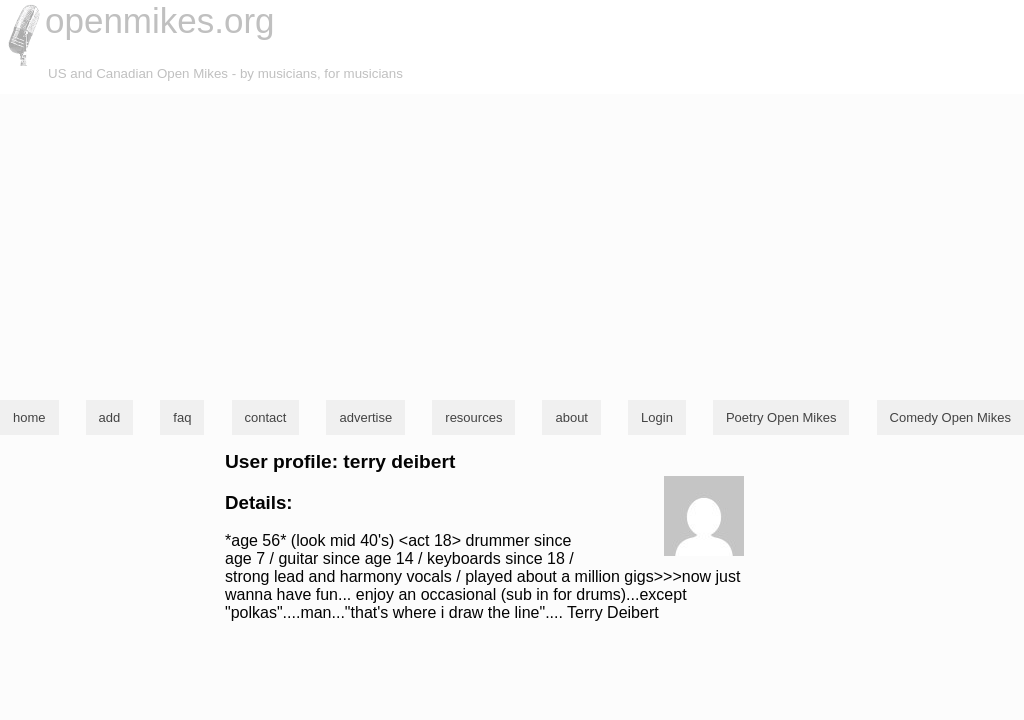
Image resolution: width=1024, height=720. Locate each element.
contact (266, 417)
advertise (365, 417)
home (29, 417)
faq (182, 417)
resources (473, 417)
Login (657, 417)
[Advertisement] (512, 244)
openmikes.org (160, 20)
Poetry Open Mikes (781, 417)
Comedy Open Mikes (950, 417)
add (110, 417)
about (571, 417)
